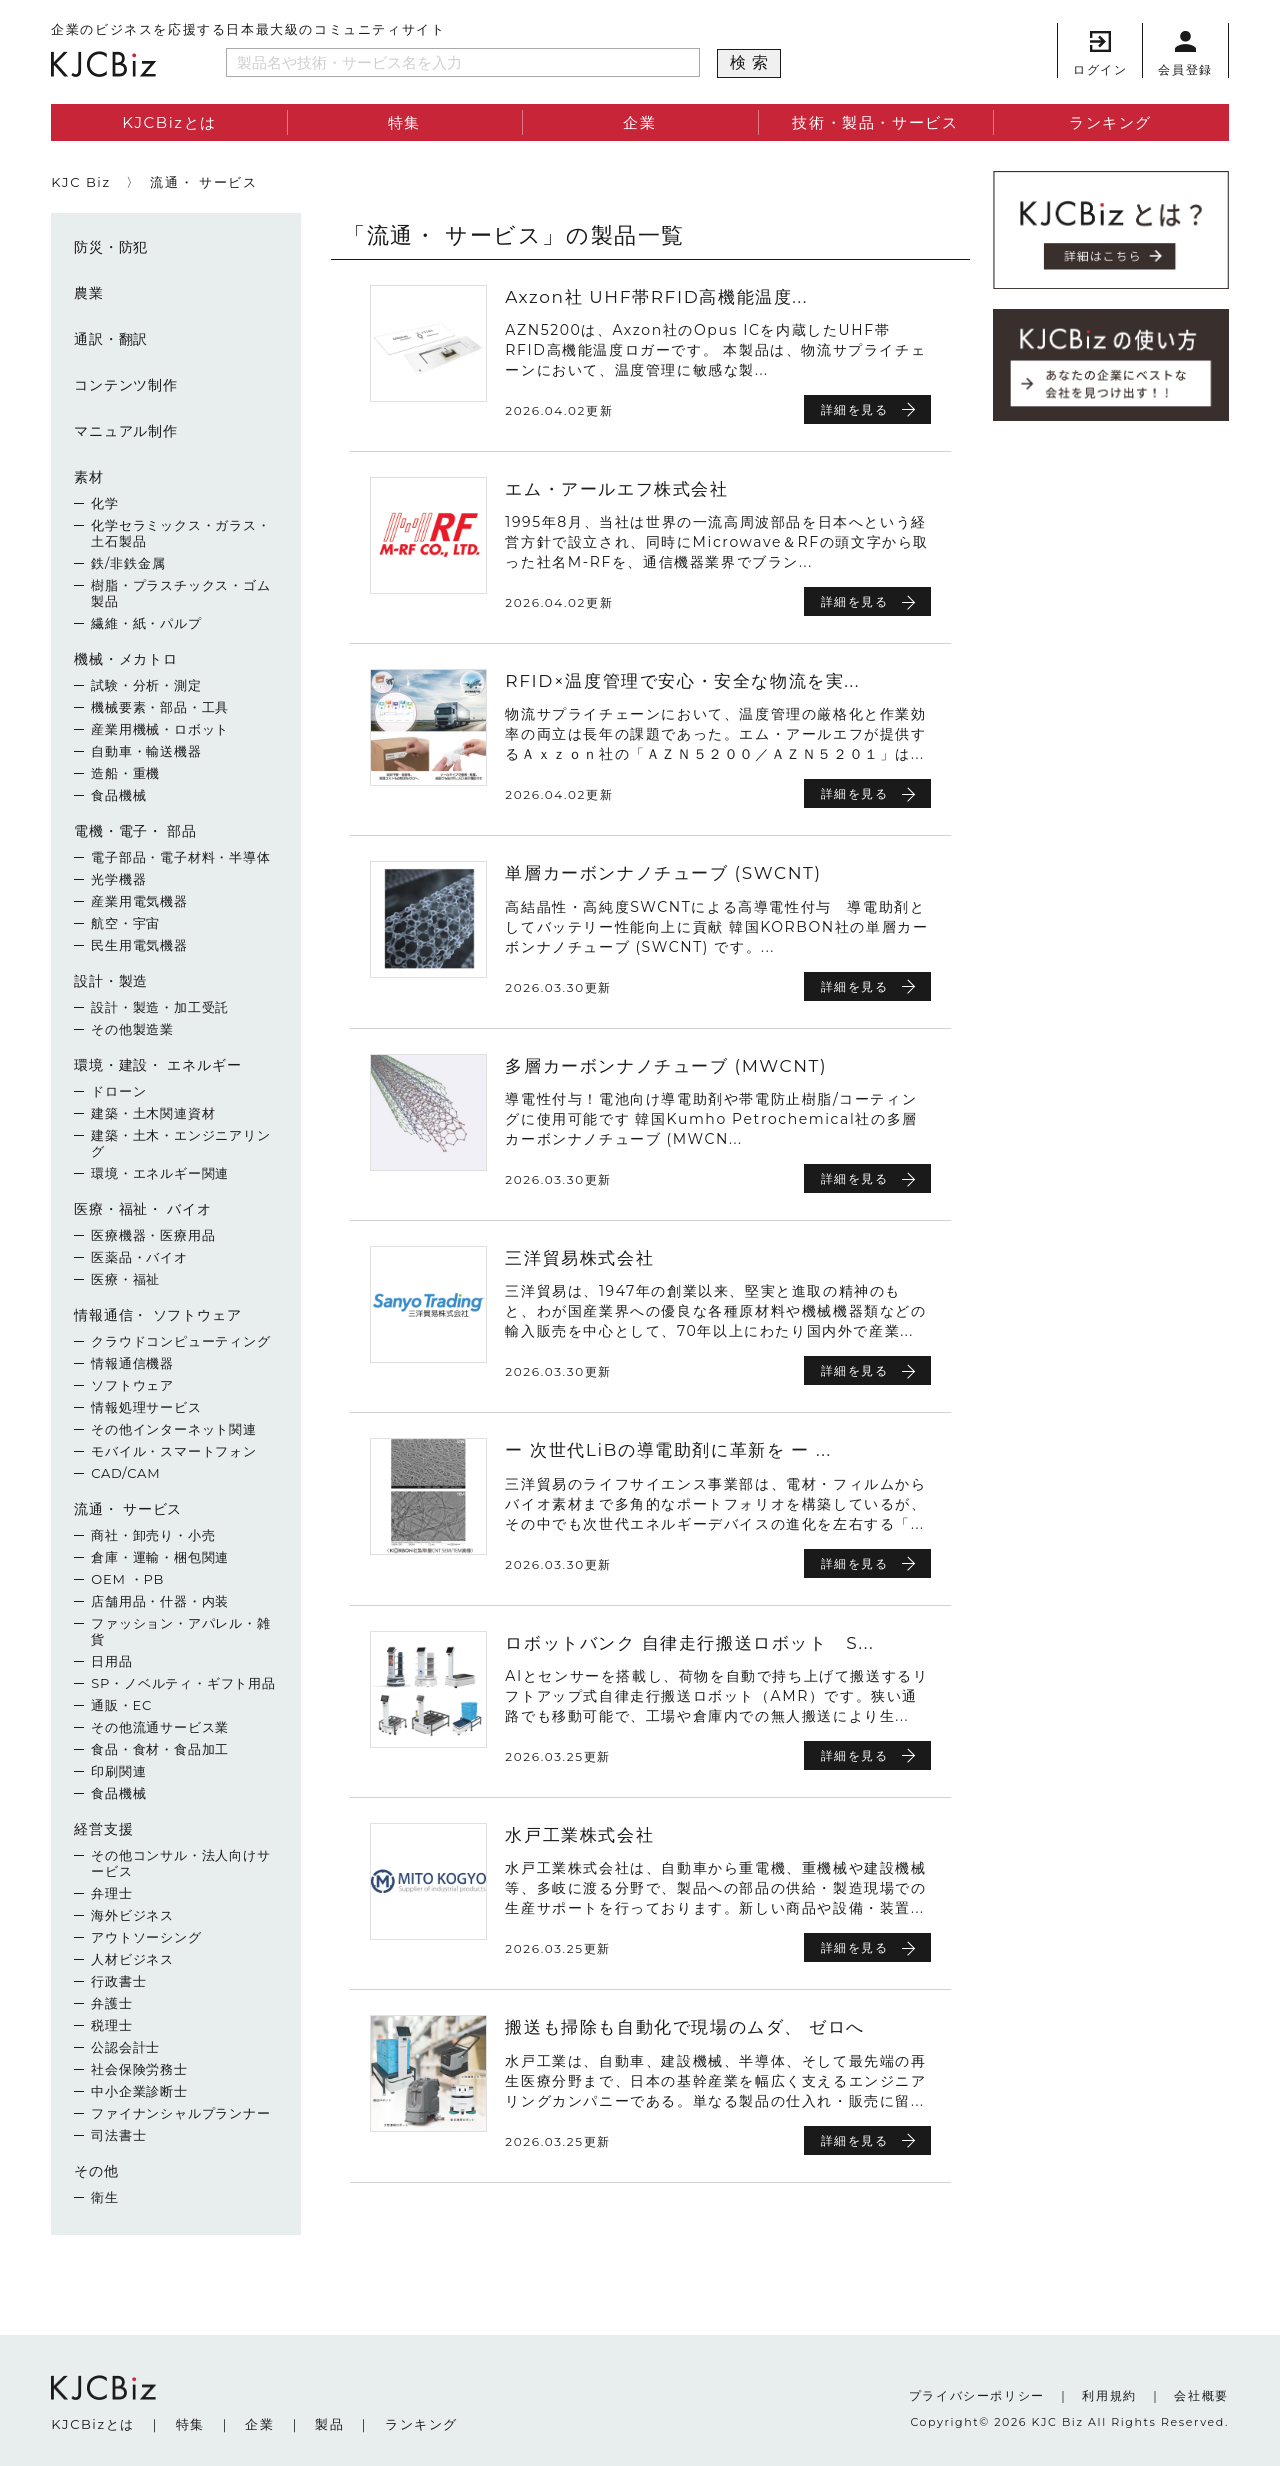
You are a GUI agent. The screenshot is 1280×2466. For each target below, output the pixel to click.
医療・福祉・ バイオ (143, 1209)
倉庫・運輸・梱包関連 (160, 1557)
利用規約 (1109, 2395)
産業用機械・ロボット (160, 729)
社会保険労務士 (139, 2069)
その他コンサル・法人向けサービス (180, 1863)
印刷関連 (118, 1771)
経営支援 (103, 1829)
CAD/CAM (125, 1473)
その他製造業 (132, 1029)
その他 (96, 2171)
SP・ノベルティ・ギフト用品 (183, 1683)
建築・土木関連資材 (153, 1113)
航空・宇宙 (125, 923)
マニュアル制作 (126, 431)
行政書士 (118, 1981)
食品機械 (118, 795)
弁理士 (111, 1893)
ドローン (118, 1091)
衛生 (105, 2197)
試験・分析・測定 (146, 685)
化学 (105, 503)
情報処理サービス (146, 1407)
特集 (404, 122)
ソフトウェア (132, 1385)
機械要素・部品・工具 (160, 707)
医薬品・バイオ (139, 1257)
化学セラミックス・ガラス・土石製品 (180, 533)
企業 (639, 122)
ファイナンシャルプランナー (180, 2113)
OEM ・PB (127, 1579)
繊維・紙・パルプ (146, 623)
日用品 (111, 1661)
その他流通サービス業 (160, 1727)
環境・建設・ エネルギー (157, 1065)
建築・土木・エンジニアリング (180, 1143)
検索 (752, 62)
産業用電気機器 (139, 901)
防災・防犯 (111, 247)
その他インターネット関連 (174, 1429)
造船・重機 (125, 773)
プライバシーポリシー (977, 2395)
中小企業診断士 (139, 2091)
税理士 (111, 2025)
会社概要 (1201, 2395)
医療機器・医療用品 (153, 1235)
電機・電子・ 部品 (135, 831)
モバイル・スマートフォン (174, 1451)
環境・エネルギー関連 (160, 1173)
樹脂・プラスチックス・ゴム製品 (180, 593)
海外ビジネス (132, 1915)
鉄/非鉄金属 (128, 563)
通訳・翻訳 (111, 339)
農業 (89, 293)
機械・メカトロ (126, 659)
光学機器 (118, 879)
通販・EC (121, 1705)
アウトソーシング (146, 1937)
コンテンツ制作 (126, 385)
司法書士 (118, 2135)
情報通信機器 (132, 1363)
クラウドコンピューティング (180, 1341)
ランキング (1110, 122)
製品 (329, 2424)
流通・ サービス (128, 1509)
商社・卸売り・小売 (153, 1535)
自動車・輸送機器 (146, 751)
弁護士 (111, 2003)
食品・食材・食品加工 (160, 1749)
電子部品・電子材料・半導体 (180, 857)
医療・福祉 (125, 1279)
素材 (89, 477)
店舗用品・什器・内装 (160, 1601)
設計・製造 (111, 981)
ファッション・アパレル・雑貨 (180, 1631)
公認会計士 (125, 2047)
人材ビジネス (132, 1959)
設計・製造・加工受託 (160, 1007)
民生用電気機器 (139, 945)
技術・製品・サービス (875, 122)
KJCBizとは (169, 122)
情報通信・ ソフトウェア (157, 1315)
